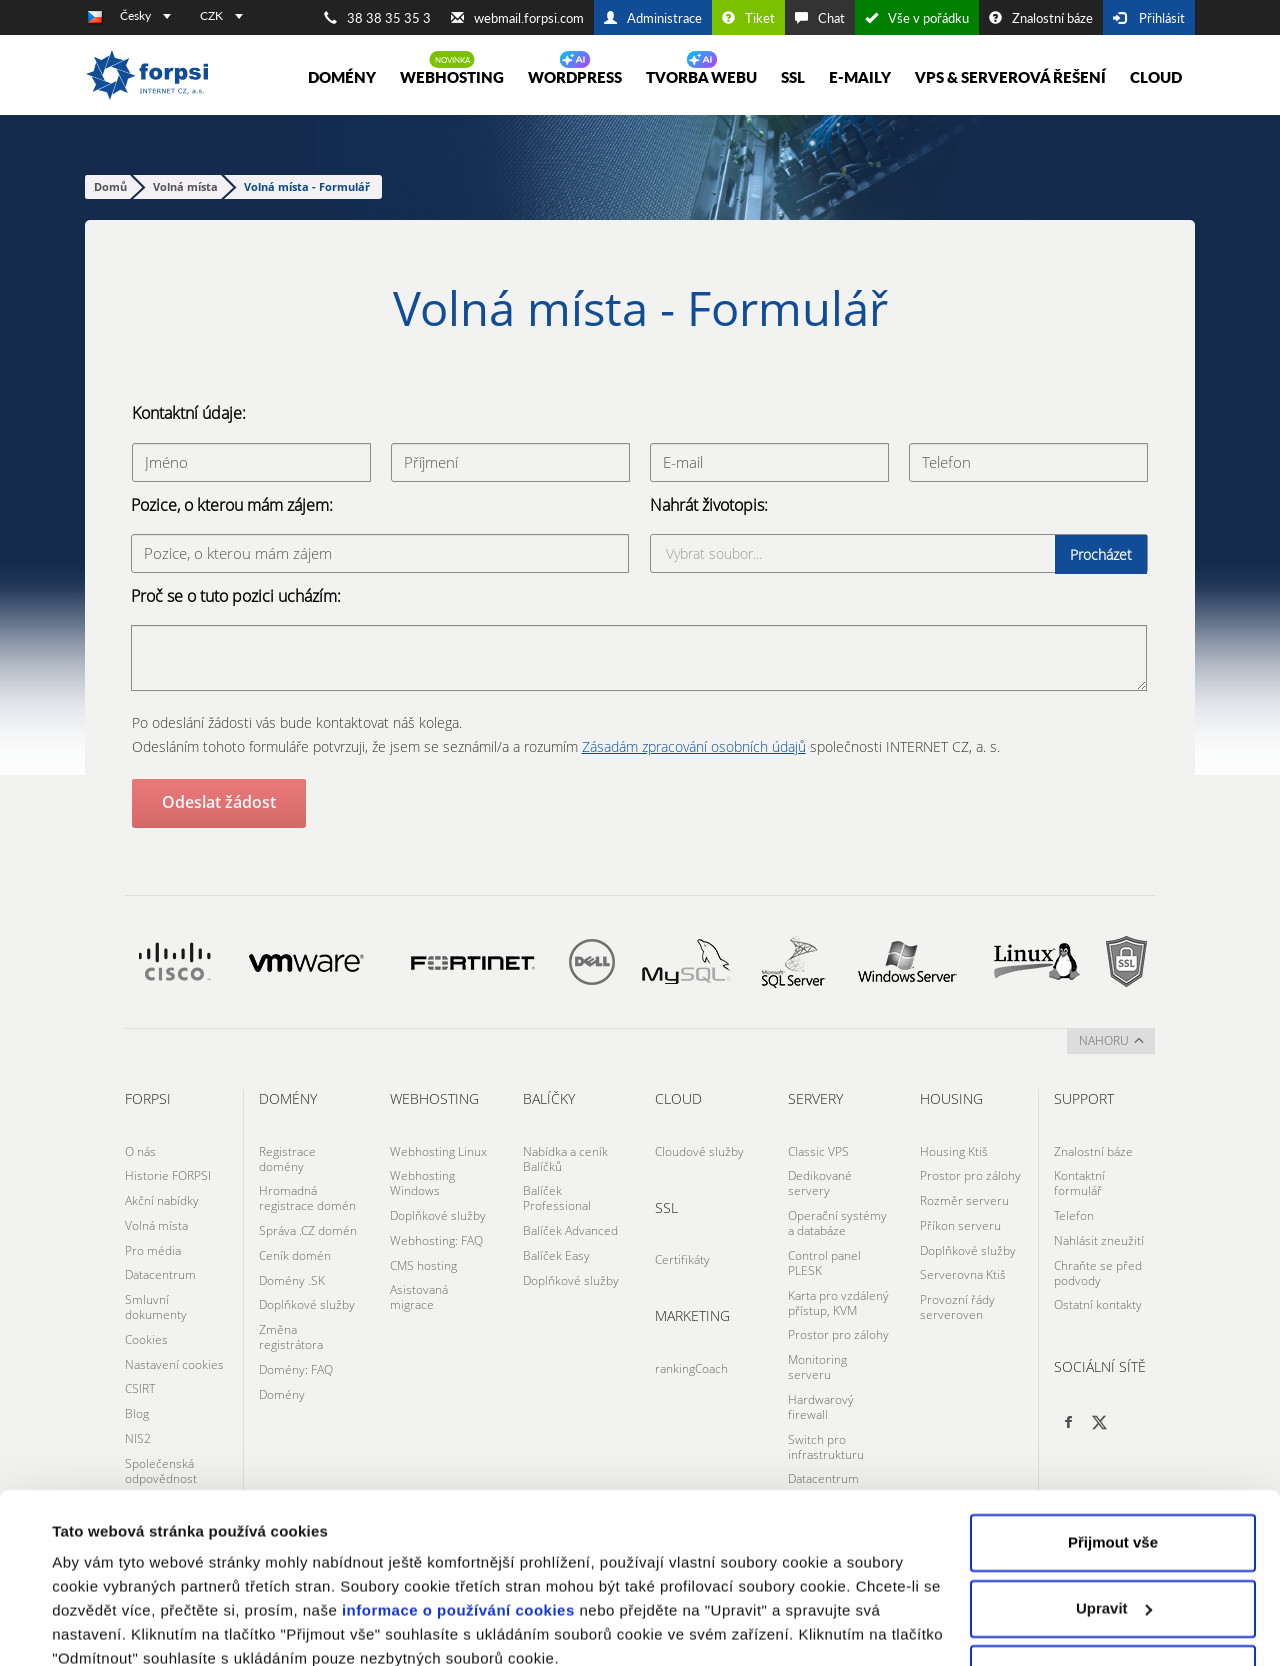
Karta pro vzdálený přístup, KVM (838, 1294)
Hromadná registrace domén (307, 1195)
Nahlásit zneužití (1099, 1233)
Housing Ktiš (954, 1149)
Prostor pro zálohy (838, 1324)
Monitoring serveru (817, 1355)
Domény (342, 77)
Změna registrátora (291, 1325)
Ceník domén (295, 1248)
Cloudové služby (699, 1149)
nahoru (1111, 1039)
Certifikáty (682, 1256)
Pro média (153, 1241)
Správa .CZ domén (308, 1225)
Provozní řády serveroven (957, 1295)
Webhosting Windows (422, 1180)
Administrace (653, 18)
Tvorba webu (701, 77)
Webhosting (452, 77)
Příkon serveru (960, 1218)
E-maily (860, 77)
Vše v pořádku (917, 18)
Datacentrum (160, 1264)
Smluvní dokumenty (156, 1295)
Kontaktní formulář (1079, 1180)
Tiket (748, 18)
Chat (820, 18)
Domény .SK (292, 1271)
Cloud (1156, 77)
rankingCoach (691, 1363)
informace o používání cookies (458, 1523)
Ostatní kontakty (1098, 1294)
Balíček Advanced (570, 1225)
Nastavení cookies (174, 1348)
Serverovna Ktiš (963, 1264)
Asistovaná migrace (419, 1287)
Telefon (1074, 1210)
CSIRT (140, 1371)
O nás (140, 1149)
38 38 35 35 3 (377, 18)
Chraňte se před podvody (1098, 1264)
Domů (110, 186)
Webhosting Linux (438, 1149)
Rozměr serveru (964, 1195)
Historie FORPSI (168, 1172)
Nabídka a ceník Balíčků (565, 1157)
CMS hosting (423, 1256)
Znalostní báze (1041, 18)
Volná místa (185, 186)
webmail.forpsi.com (517, 18)
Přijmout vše (1113, 1455)
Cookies (146, 1325)
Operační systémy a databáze (837, 1218)
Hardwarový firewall (821, 1393)
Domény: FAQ (296, 1355)
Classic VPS (818, 1149)
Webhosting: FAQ (436, 1233)
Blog (137, 1394)
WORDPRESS (575, 77)
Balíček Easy (556, 1248)
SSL (793, 77)
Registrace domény (287, 1157)
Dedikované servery (820, 1180)
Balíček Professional (557, 1195)
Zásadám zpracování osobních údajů (694, 745)
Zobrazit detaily (108, 1626)
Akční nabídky (162, 1195)
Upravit (1114, 1520)
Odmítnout (1113, 1586)
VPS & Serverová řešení (1010, 77)
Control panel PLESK (824, 1256)
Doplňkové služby (307, 1294)
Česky (145, 15)
